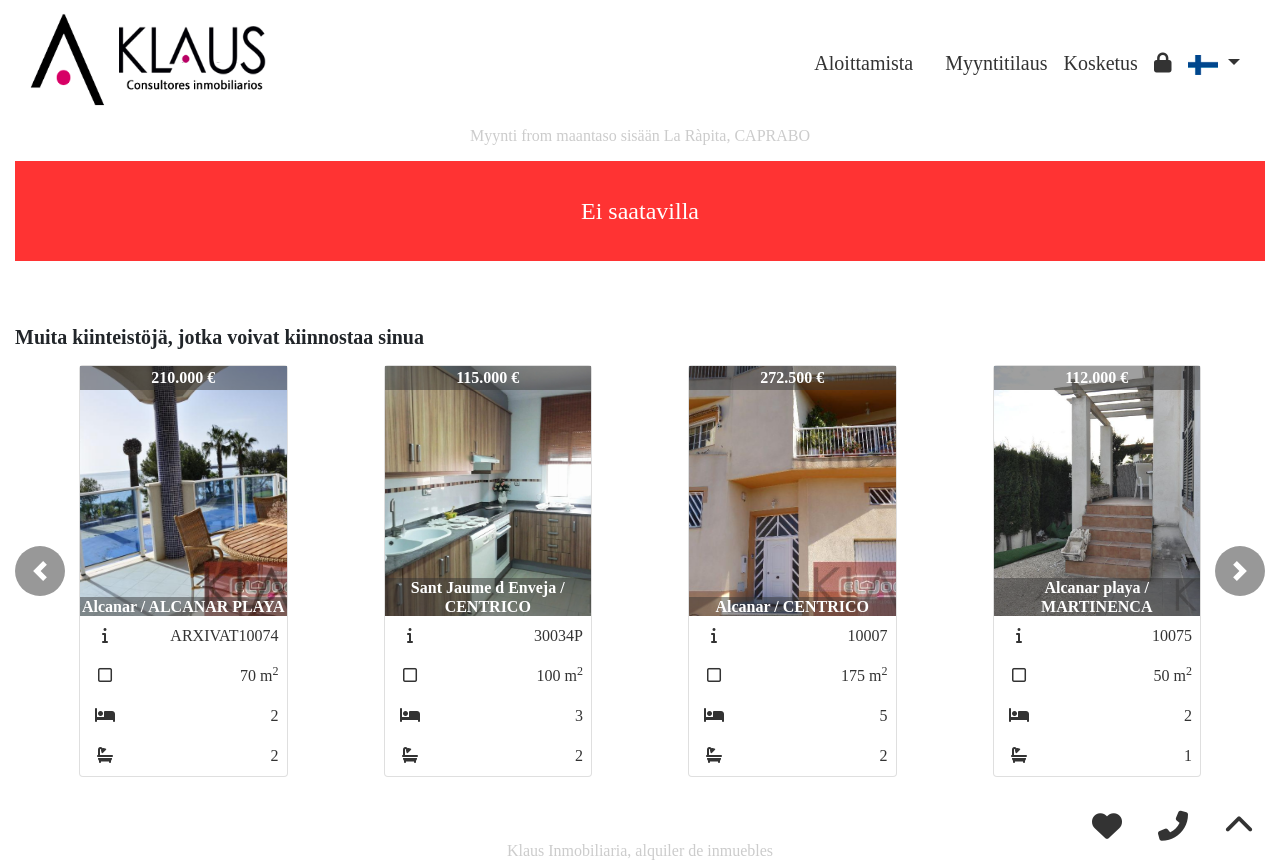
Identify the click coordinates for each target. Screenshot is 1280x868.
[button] (40, 571)
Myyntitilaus (996, 63)
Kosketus (1100, 63)
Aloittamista (863, 63)
